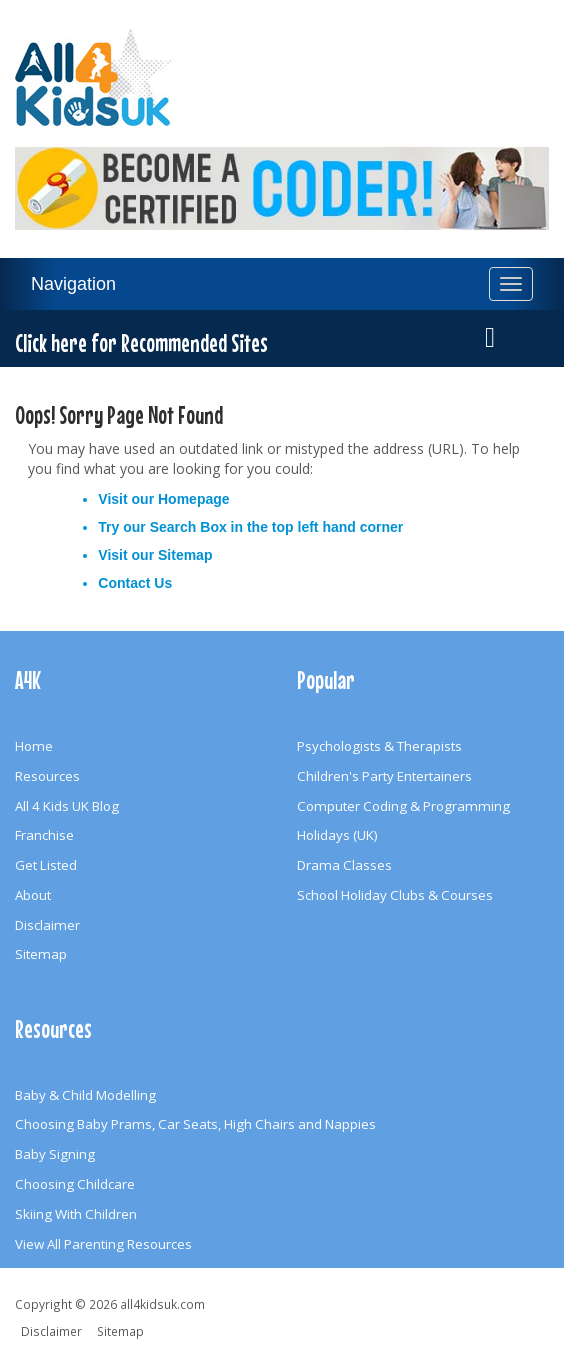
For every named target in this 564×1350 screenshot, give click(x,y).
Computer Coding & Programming (403, 806)
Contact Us (135, 583)
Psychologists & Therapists (379, 746)
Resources (47, 776)
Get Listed (46, 865)
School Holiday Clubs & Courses (395, 895)
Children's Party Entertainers (384, 776)
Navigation (73, 284)
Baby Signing (55, 1154)
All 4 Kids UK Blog (67, 806)
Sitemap (185, 555)
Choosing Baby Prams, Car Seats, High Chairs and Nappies (195, 1124)
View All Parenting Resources (103, 1244)
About (33, 895)
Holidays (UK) (337, 835)
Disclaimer (47, 925)
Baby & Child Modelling (85, 1095)
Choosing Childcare (75, 1184)
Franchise (44, 835)
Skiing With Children (76, 1214)
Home (34, 746)
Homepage (194, 499)
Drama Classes (344, 865)
